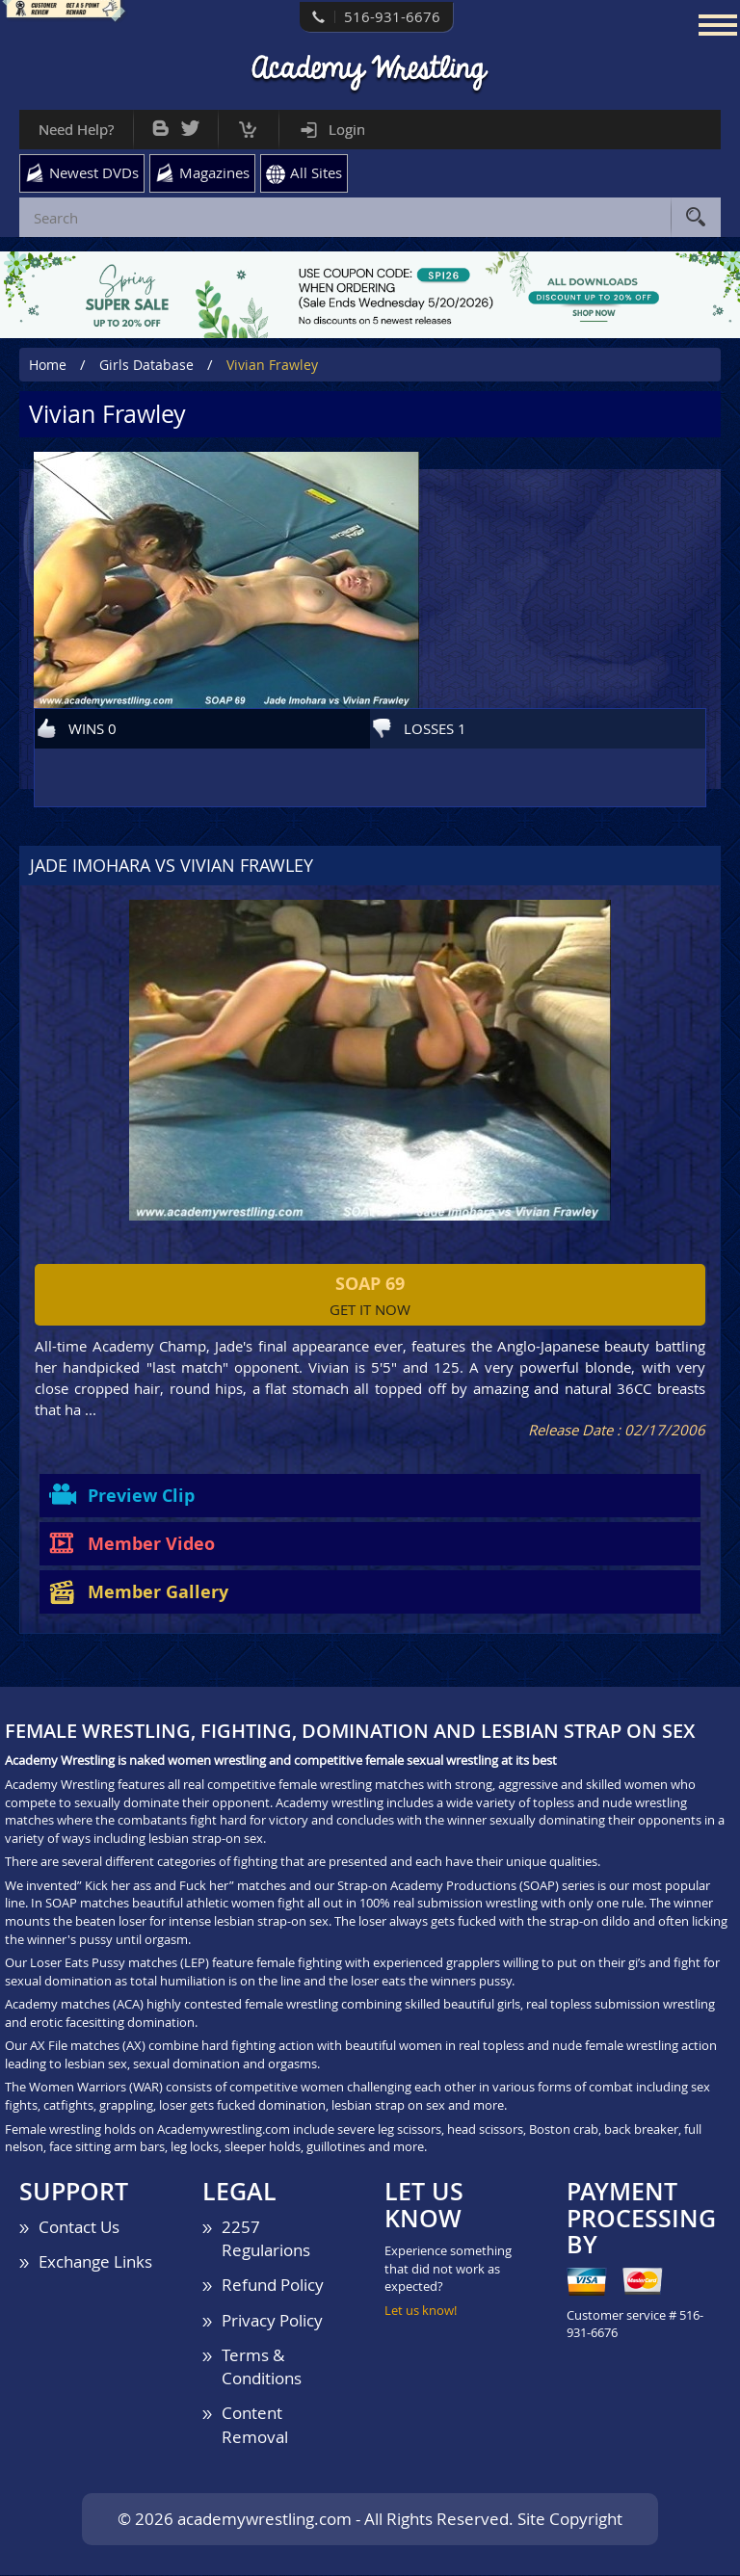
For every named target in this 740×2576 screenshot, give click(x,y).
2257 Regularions (266, 2238)
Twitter (190, 124)
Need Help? (76, 129)
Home (47, 364)
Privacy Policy (272, 2320)
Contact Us (79, 2227)
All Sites (316, 172)
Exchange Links (95, 2261)
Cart (248, 125)
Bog (160, 124)
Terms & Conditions (262, 2366)
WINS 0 (92, 728)
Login (347, 129)
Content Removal (255, 2425)
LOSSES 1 (435, 728)
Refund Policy (273, 2285)
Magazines (214, 172)
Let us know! (420, 2310)
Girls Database (146, 364)
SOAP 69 (370, 1284)
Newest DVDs (94, 172)
